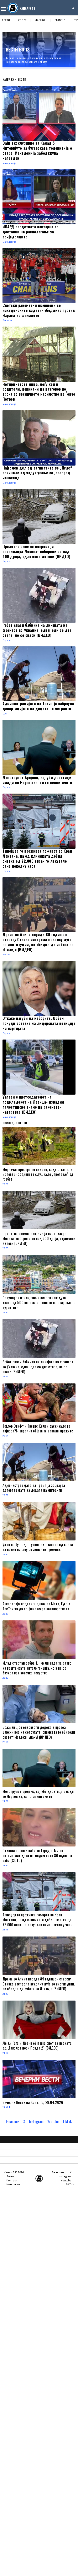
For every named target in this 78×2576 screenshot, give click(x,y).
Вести (6, 20)
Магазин (41, 20)
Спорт (22, 20)
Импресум (13, 2184)
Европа (6, 561)
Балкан (6, 954)
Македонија (9, 163)
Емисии (60, 20)
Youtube (53, 2121)
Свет (5, 713)
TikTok (67, 2121)
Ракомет (7, 320)
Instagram (36, 2121)
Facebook (12, 2121)
